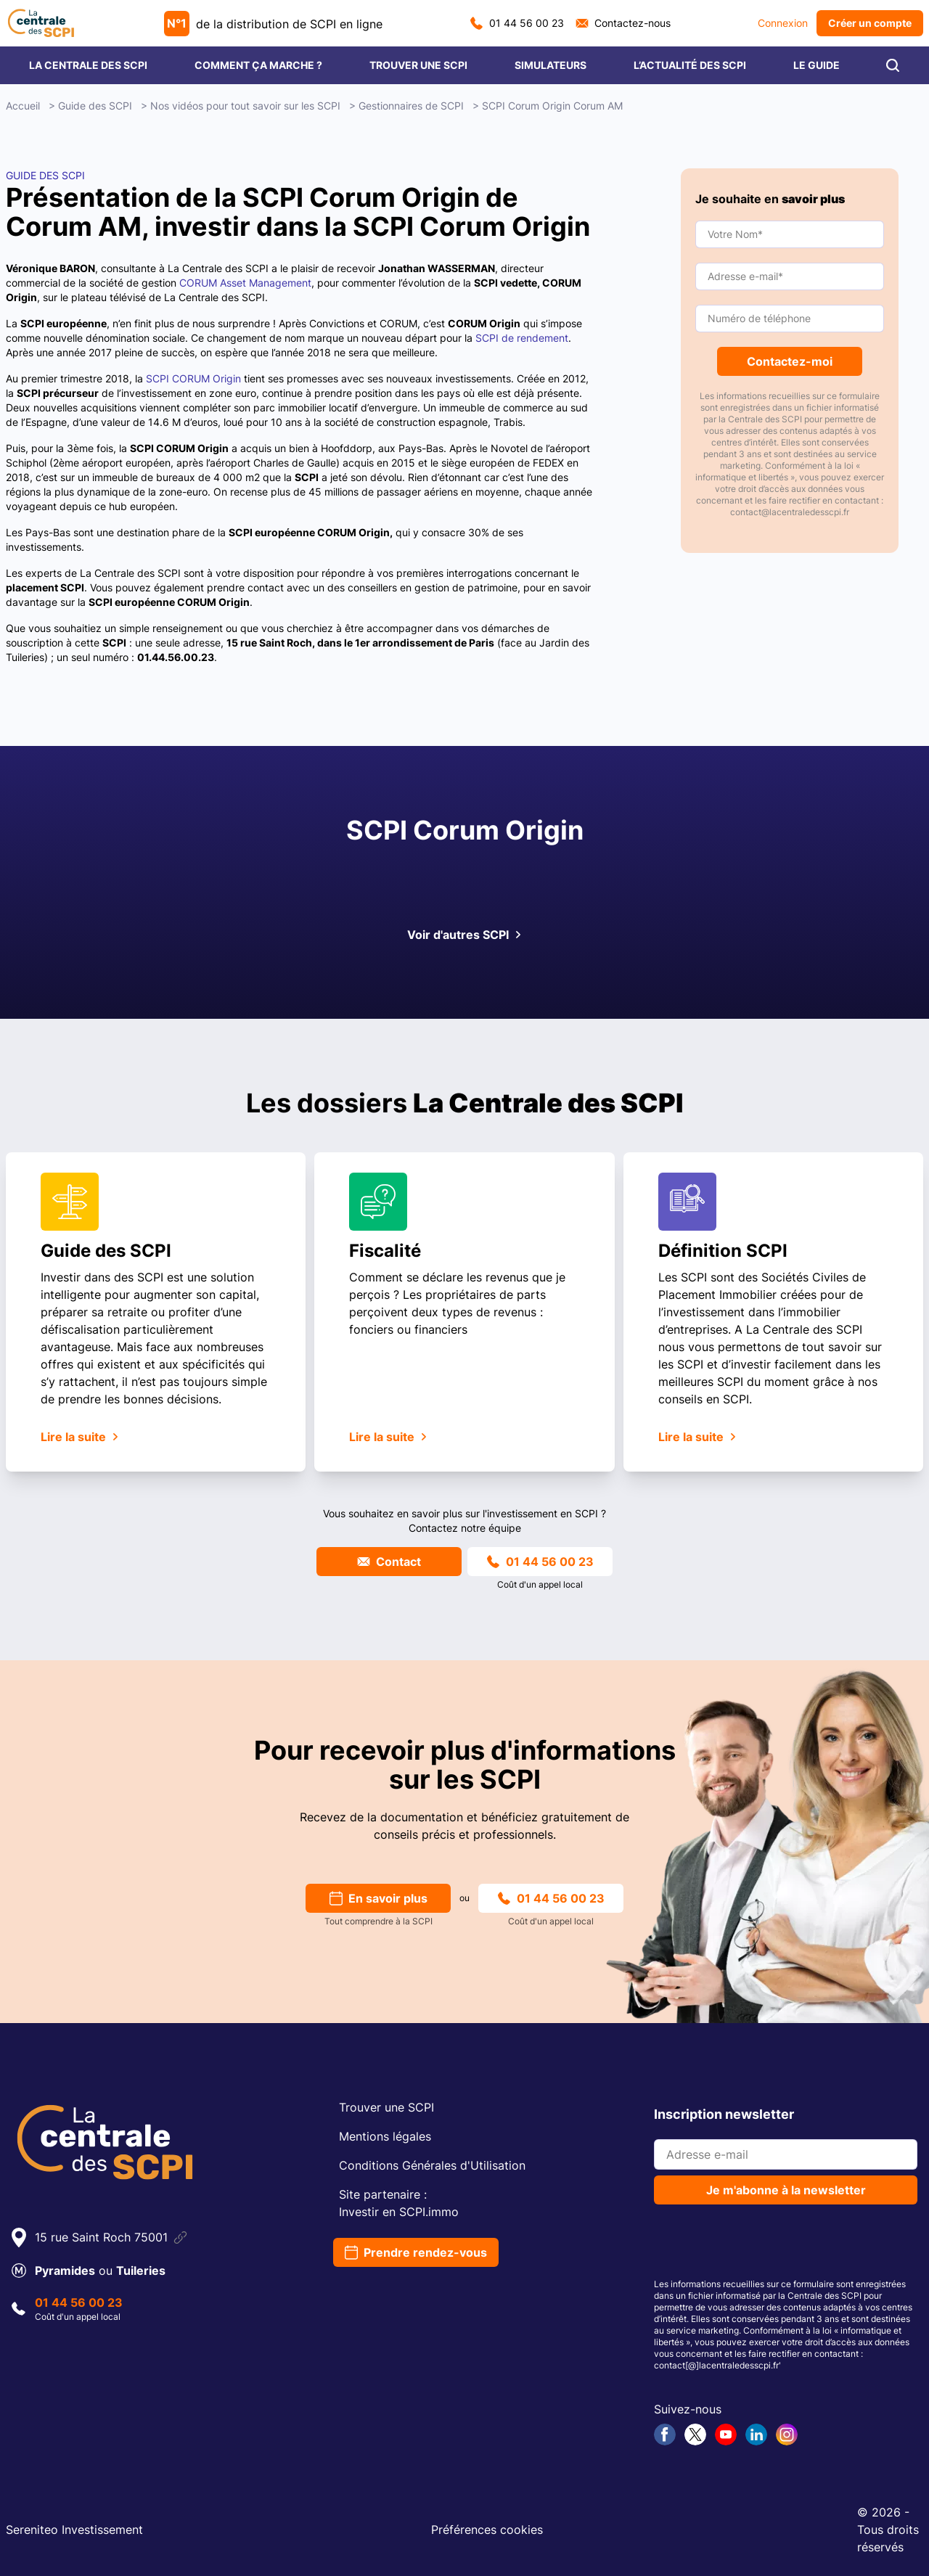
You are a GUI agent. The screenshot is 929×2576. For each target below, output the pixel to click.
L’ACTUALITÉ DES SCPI (690, 65)
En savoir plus (378, 1898)
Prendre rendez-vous (416, 2252)
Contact (389, 1561)
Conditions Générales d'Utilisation (432, 2165)
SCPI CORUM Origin (193, 378)
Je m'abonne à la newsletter (786, 2190)
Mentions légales (385, 2136)
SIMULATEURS (550, 65)
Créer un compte (870, 23)
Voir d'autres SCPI (464, 934)
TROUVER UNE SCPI (418, 65)
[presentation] (764, 2244)
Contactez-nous (623, 23)
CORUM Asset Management (245, 282)
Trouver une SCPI (386, 2107)
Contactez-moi (789, 361)
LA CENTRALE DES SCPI (88, 65)
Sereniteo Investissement (74, 2529)
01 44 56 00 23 (517, 23)
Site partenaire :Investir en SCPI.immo (399, 2203)
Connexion (783, 23)
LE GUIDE (816, 65)
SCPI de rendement (521, 338)
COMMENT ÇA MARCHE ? (258, 65)
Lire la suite (80, 1436)
